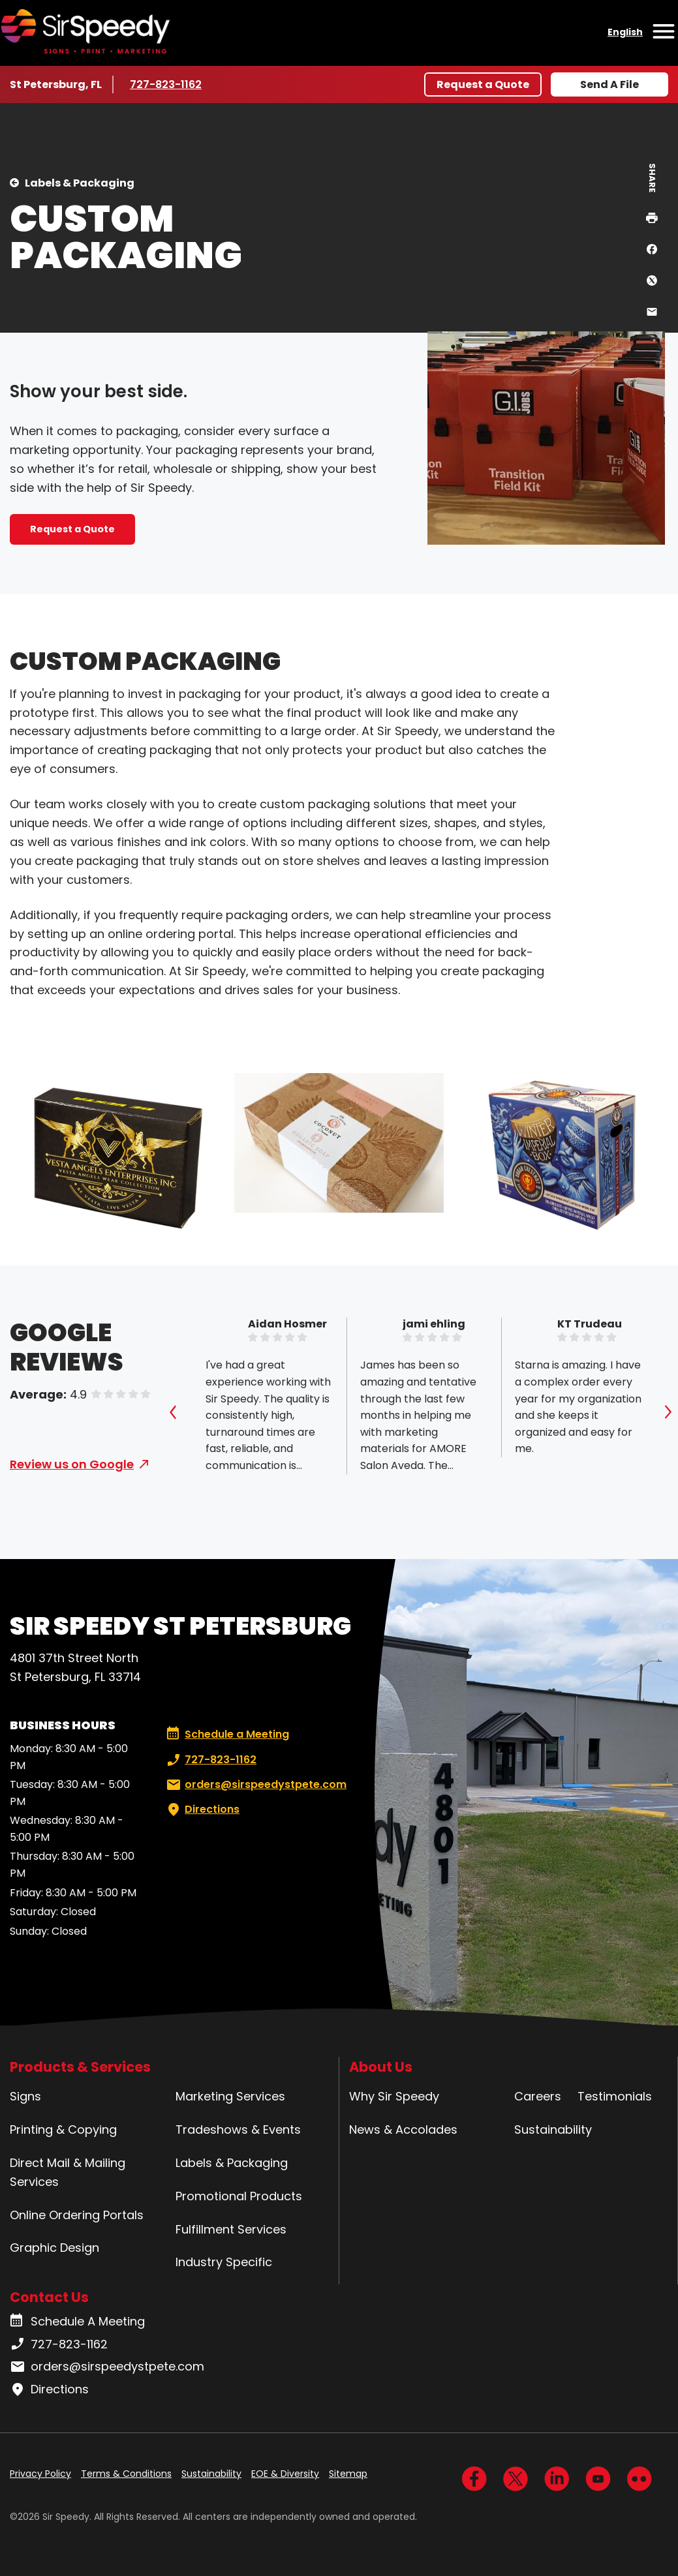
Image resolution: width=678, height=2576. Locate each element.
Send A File (609, 84)
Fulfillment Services (231, 2229)
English (625, 31)
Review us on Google (72, 1464)
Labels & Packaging (79, 182)
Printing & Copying (63, 2129)
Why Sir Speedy (394, 2096)
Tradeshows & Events (238, 2129)
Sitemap (348, 2473)
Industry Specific (224, 2262)
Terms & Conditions (126, 2473)
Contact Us (49, 2297)
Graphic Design (54, 2247)
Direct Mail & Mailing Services (67, 2172)
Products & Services (80, 2067)
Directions (201, 1809)
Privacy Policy (40, 2473)
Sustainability (553, 2129)
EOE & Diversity (285, 2473)
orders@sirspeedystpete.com (255, 1784)
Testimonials (615, 2096)
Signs (25, 2096)
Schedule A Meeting (77, 2321)
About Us (380, 2067)
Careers (537, 2096)
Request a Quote (483, 84)
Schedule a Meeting (227, 1734)
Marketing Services (230, 2096)
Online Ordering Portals (77, 2215)
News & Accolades (403, 2129)
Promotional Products (239, 2196)
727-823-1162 (168, 84)
